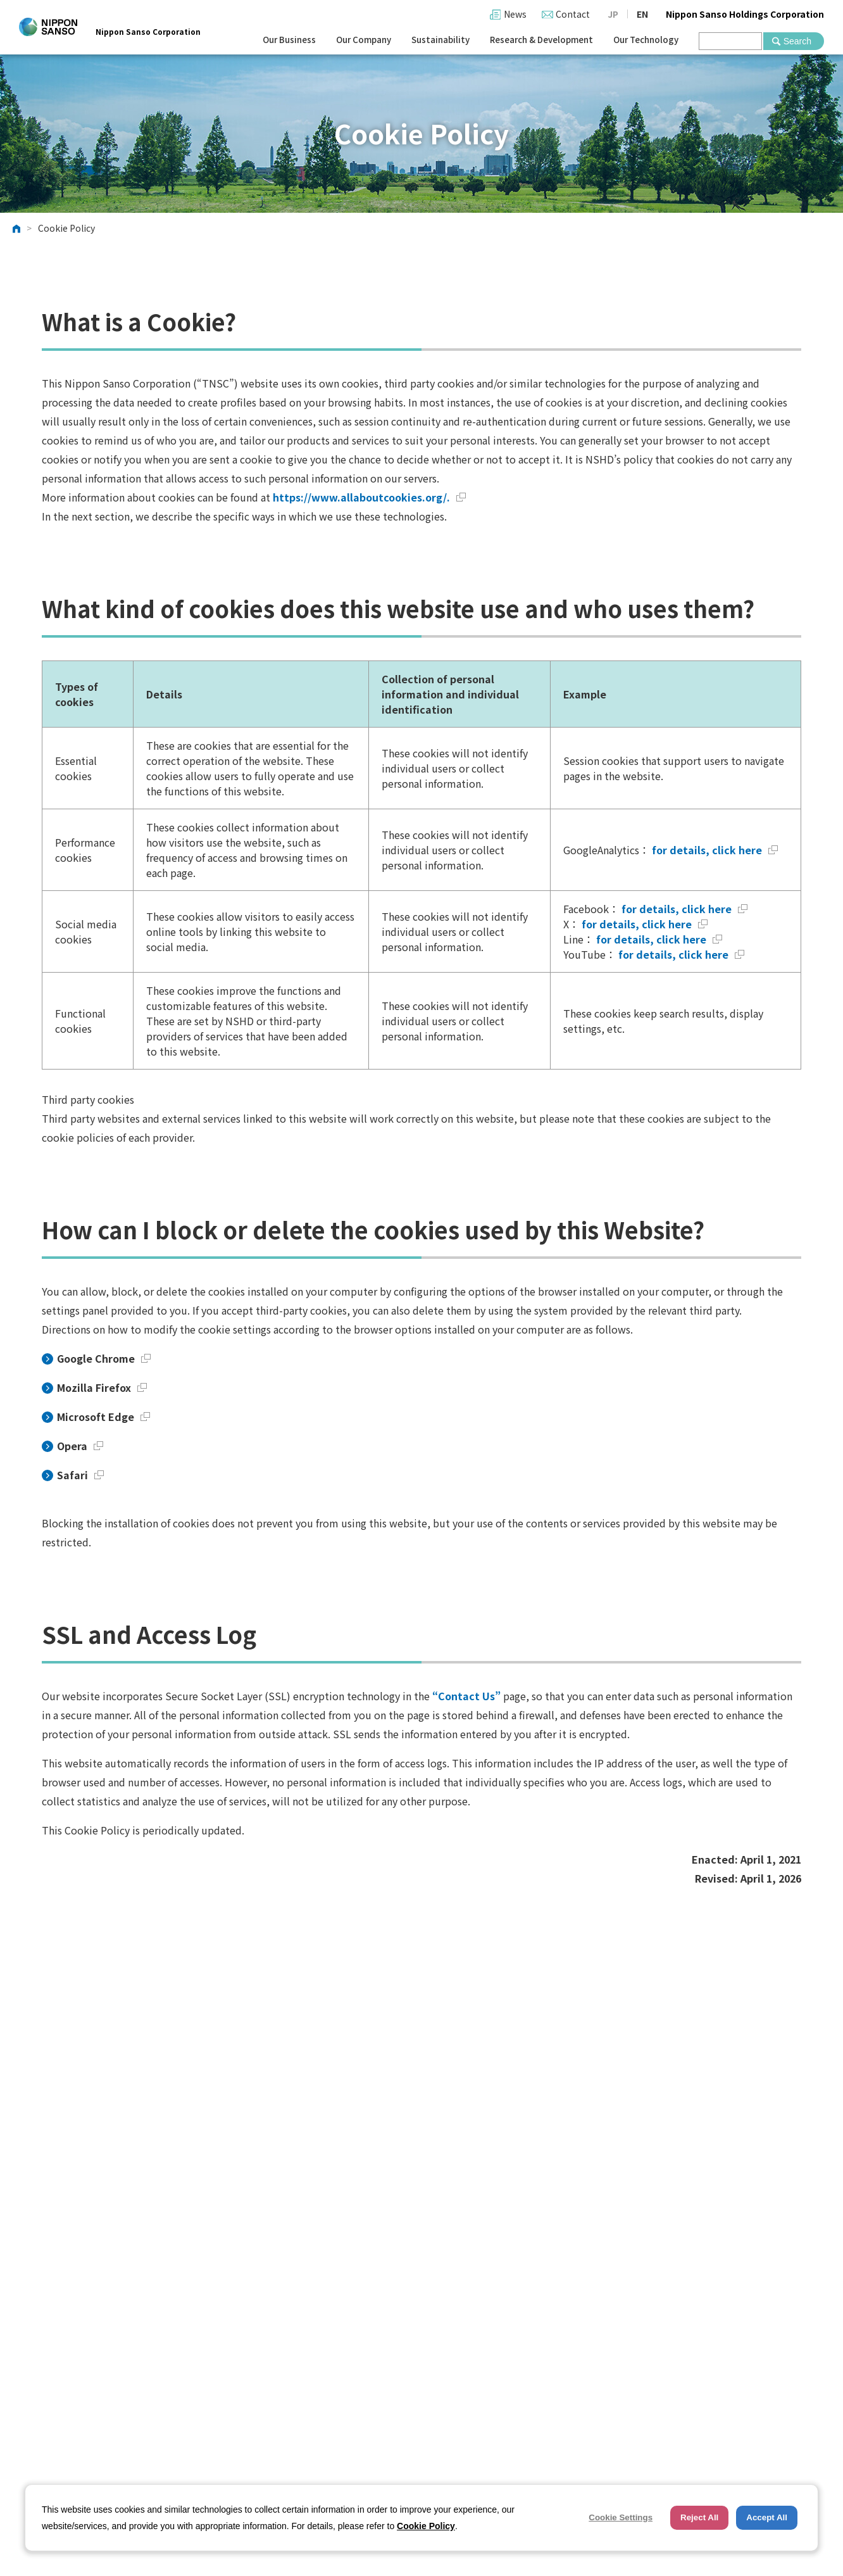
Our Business (289, 40)
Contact (573, 13)
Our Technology (645, 40)
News (515, 13)
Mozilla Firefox (102, 1387)
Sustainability (440, 40)
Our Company (363, 40)
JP (613, 13)
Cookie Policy (426, 2526)
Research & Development (541, 40)
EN (642, 13)
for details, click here (713, 849)
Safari (80, 1474)
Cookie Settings (621, 2517)
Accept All (766, 2517)
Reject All (699, 2517)
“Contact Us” (466, 1695)
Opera (80, 1445)
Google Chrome (104, 1358)
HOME (16, 228)
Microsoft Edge (103, 1416)
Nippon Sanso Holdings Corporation (745, 13)
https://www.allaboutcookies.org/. (369, 497)
